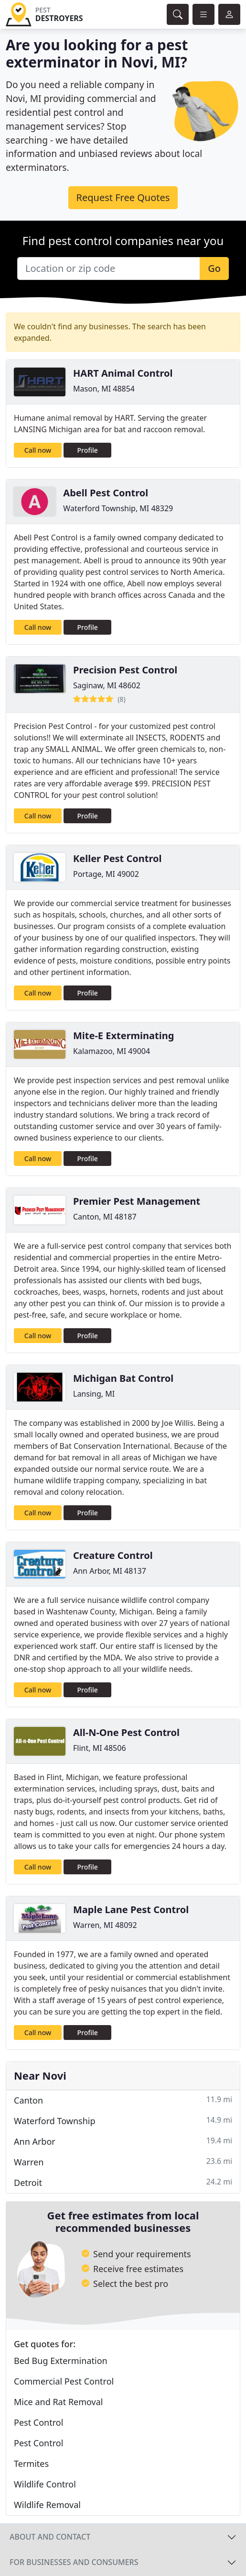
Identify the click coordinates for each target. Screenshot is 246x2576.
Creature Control (113, 1555)
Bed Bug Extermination (60, 2360)
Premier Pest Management (136, 1201)
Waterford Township (123, 2121)
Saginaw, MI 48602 (106, 685)
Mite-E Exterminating (123, 1035)
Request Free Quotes (123, 197)
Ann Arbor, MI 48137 (109, 1571)
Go (214, 268)
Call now (37, 450)
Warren (123, 2162)
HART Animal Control (122, 373)
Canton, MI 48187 (105, 1216)
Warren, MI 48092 (105, 1925)
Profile (87, 450)
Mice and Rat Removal (58, 2402)
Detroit (123, 2182)
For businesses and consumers (74, 2562)
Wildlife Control (45, 2484)
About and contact (50, 2536)
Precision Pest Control (125, 669)
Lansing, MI (94, 1394)
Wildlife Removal (47, 2504)
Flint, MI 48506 (99, 1748)
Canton (123, 2100)
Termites (31, 2463)
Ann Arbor (123, 2141)
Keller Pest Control (117, 858)
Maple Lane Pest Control (131, 1909)
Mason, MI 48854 (104, 388)
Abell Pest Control (105, 492)
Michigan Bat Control (123, 1378)
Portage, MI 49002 (106, 874)
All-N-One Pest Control (126, 1732)
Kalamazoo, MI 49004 (111, 1051)
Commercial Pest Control (64, 2381)
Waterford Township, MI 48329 (118, 508)
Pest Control (38, 2422)
